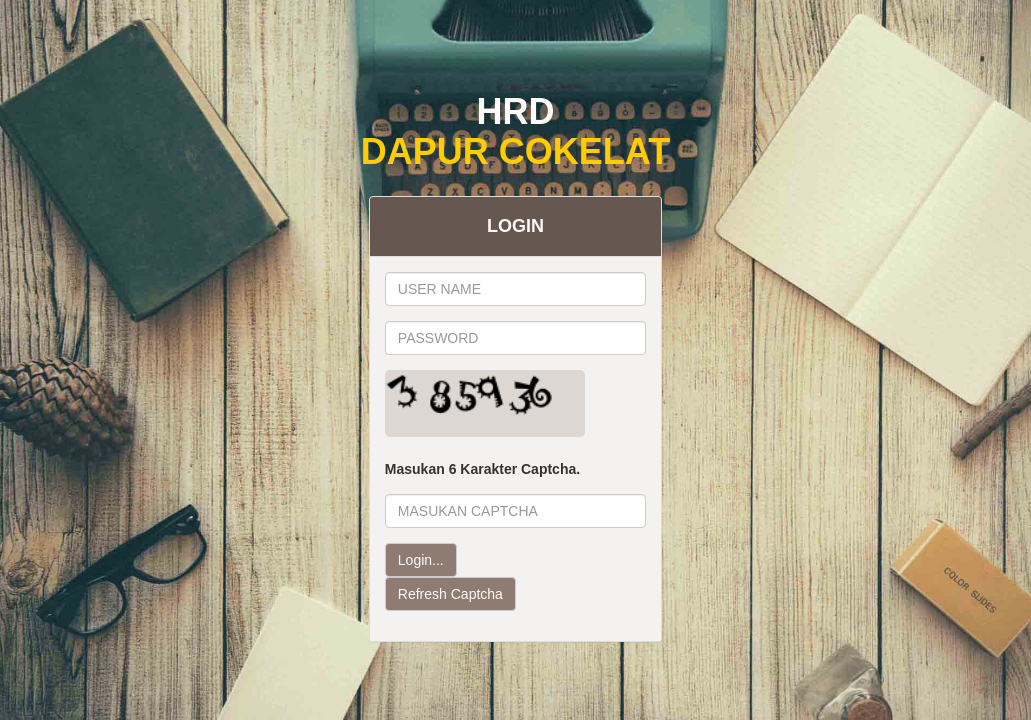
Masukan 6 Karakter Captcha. (482, 469)
